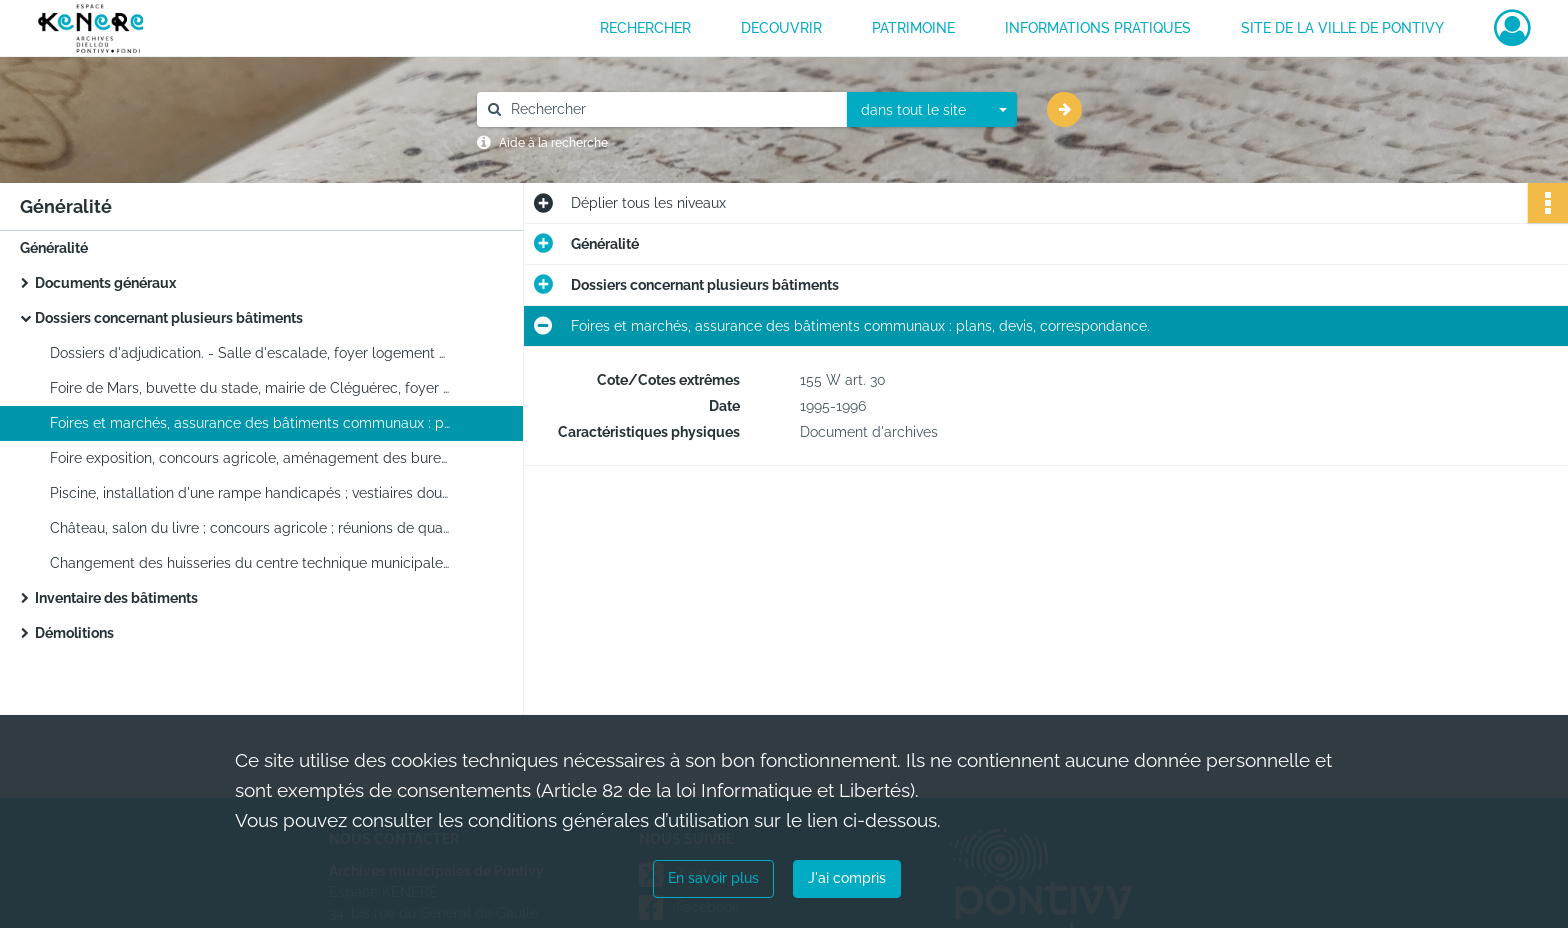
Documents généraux (105, 283)
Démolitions (74, 633)
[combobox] (932, 110)
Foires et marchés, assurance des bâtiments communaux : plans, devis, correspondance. (250, 423)
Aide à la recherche (553, 143)
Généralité (54, 248)
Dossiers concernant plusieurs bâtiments (169, 318)
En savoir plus (713, 878)
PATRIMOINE (913, 28)
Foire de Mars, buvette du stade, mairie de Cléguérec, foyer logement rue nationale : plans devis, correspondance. (250, 388)
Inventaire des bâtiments (116, 598)
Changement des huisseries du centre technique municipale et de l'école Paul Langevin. (250, 563)
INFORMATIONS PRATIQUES (1098, 28)
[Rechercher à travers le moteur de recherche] (672, 109)
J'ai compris (847, 878)
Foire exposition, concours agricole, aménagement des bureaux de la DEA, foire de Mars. (250, 458)
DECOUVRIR (781, 28)
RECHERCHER (645, 28)
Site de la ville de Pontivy (1342, 28)
